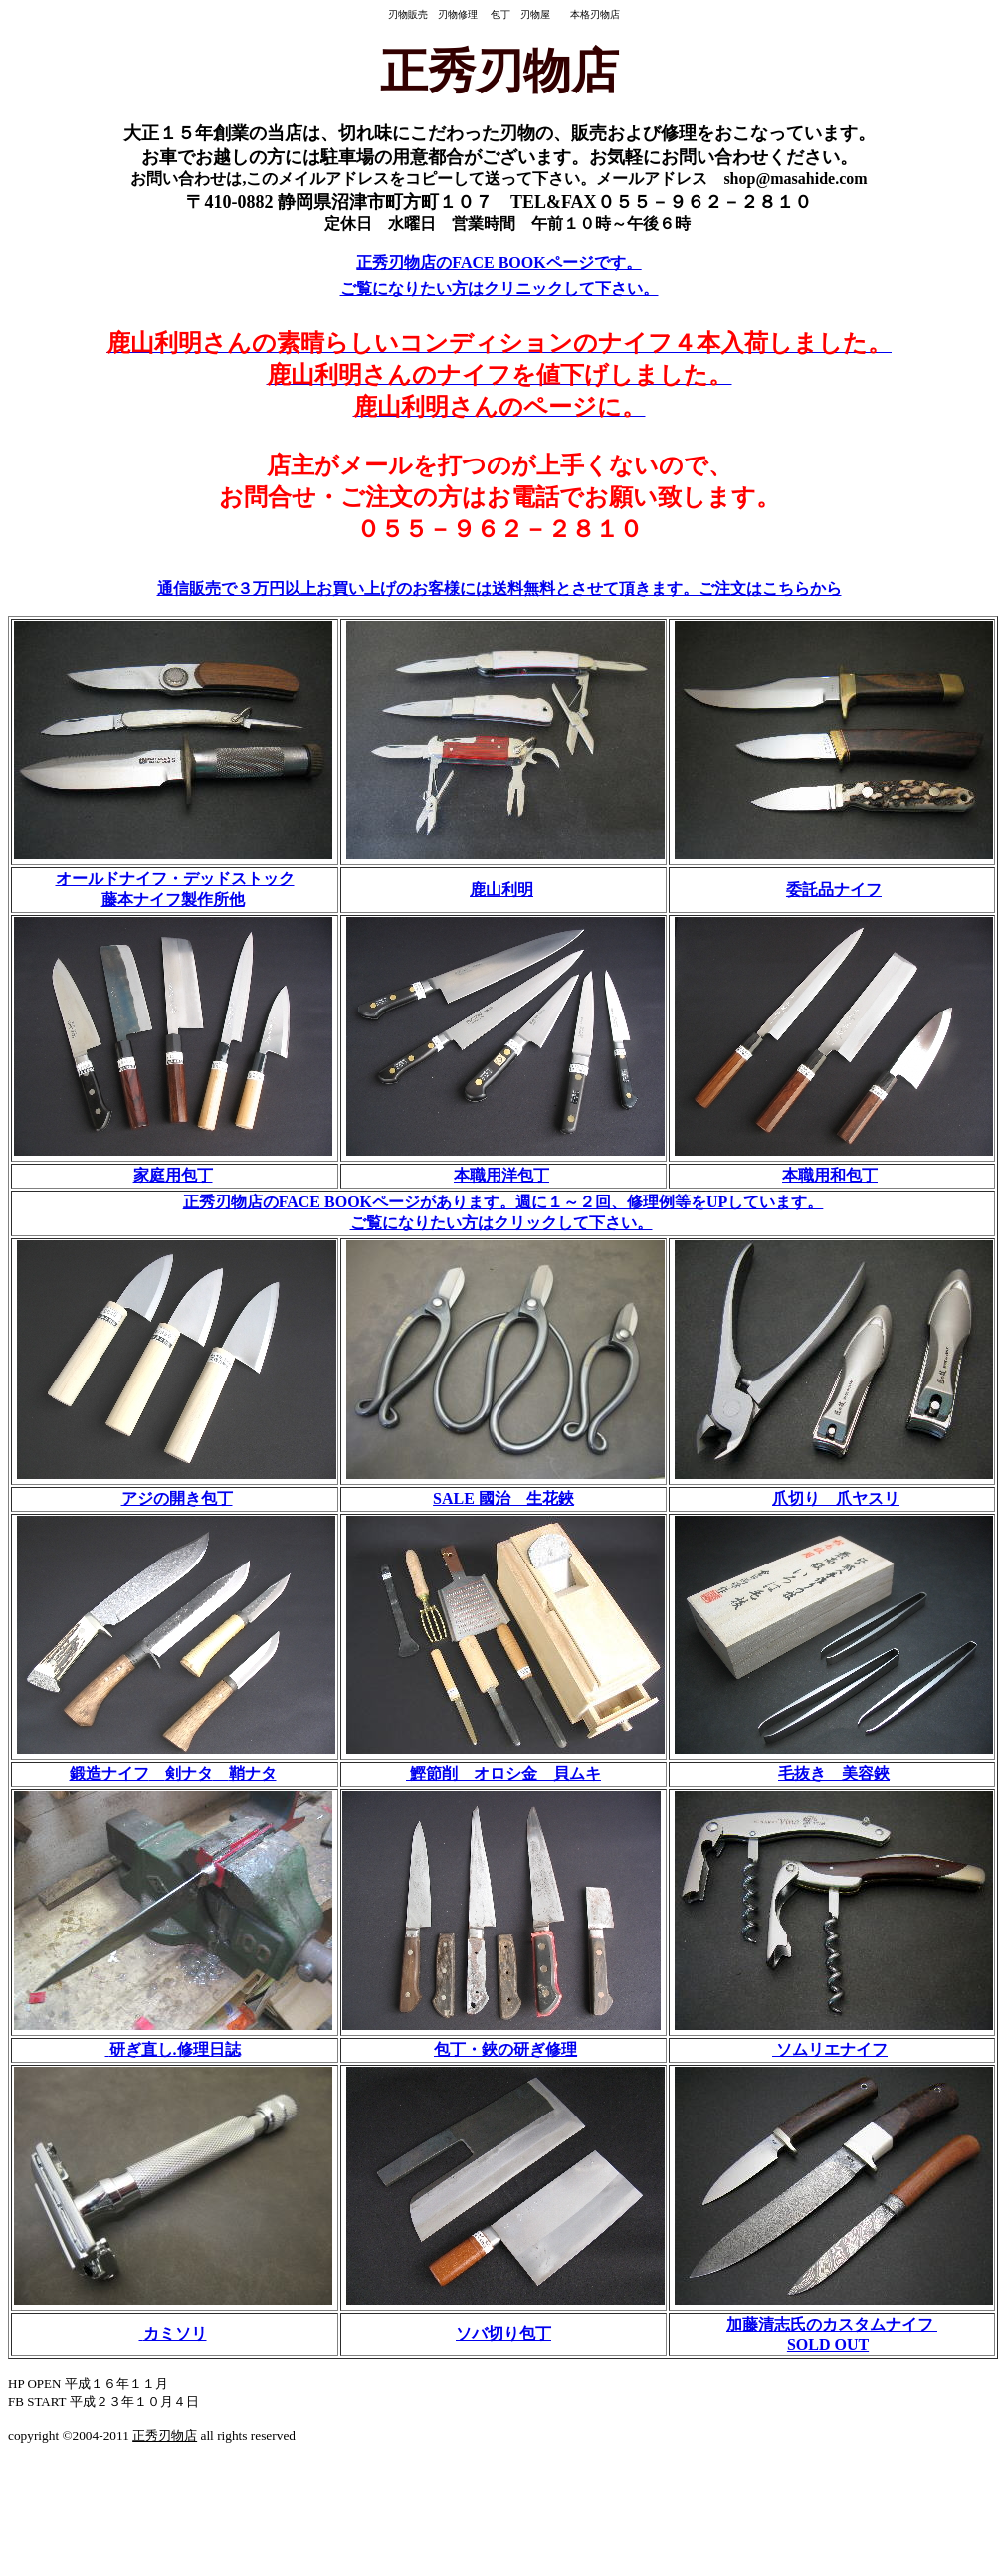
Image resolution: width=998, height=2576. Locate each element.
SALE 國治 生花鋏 (503, 1498)
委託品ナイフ (834, 889)
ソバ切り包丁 (503, 2333)
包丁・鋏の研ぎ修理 (505, 2049)
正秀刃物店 (164, 2435)
